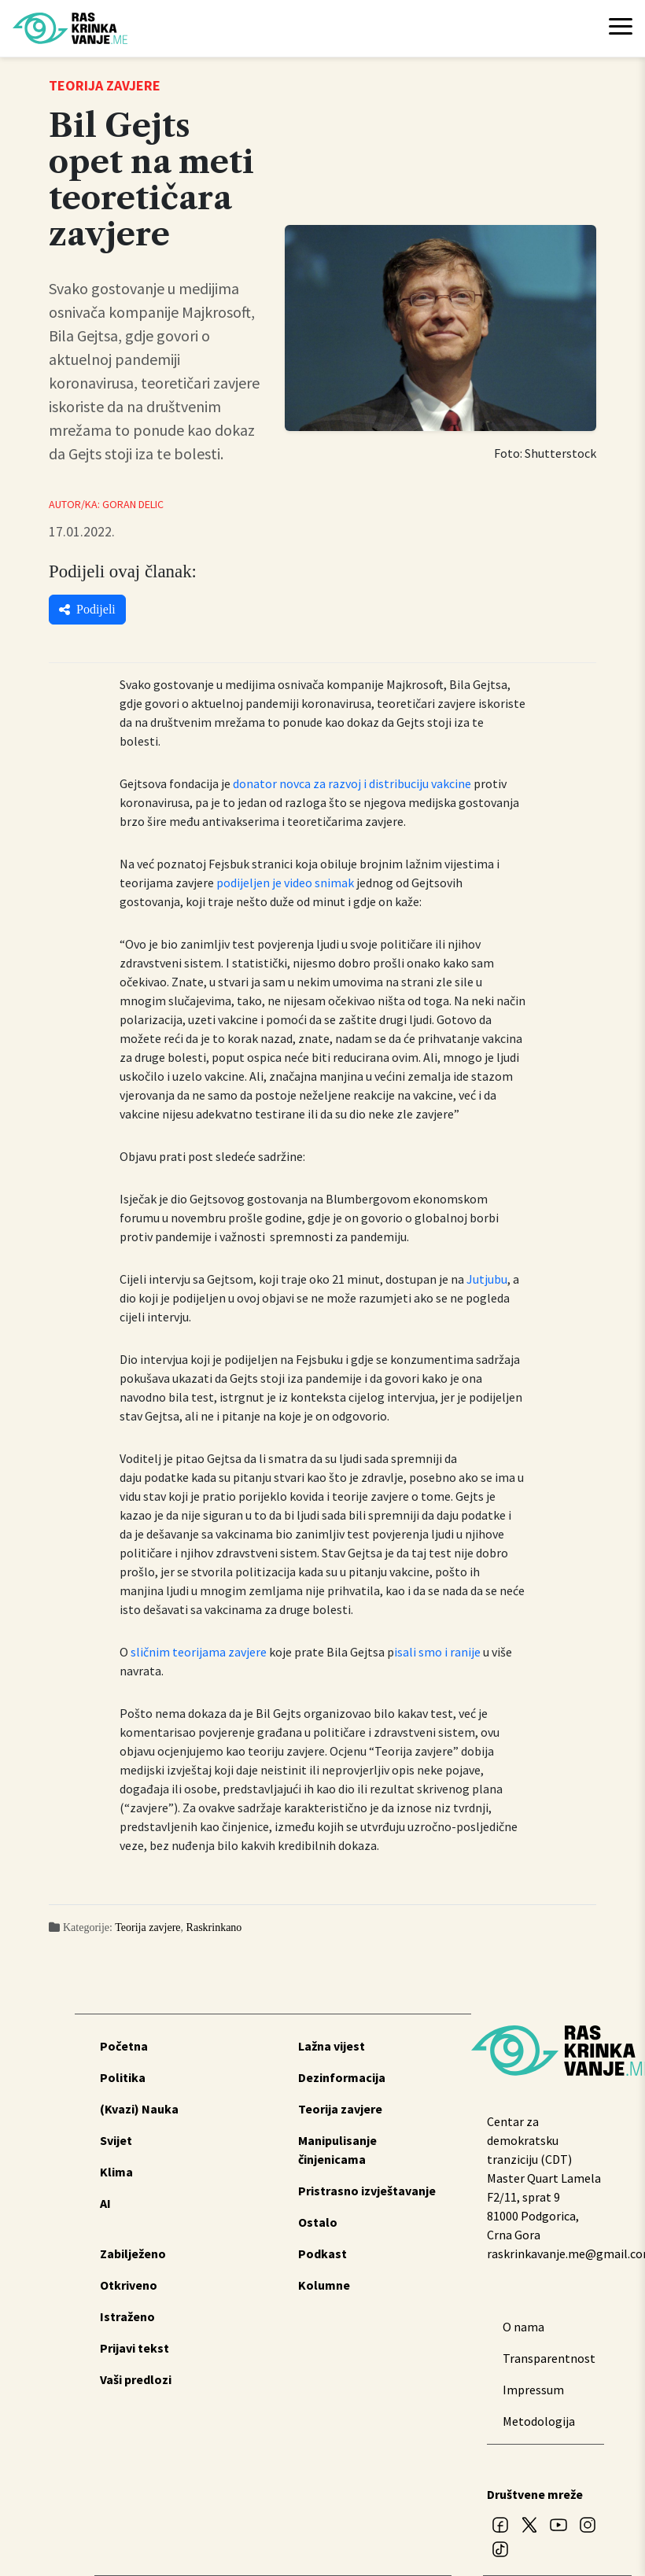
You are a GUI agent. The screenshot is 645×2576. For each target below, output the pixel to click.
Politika (123, 2077)
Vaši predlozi (135, 2379)
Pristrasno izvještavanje (367, 2190)
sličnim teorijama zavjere (199, 1652)
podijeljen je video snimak (285, 882)
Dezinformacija (341, 2077)
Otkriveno (128, 2285)
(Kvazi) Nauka (139, 2109)
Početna (124, 2046)
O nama (523, 2327)
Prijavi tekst (134, 2348)
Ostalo (317, 2222)
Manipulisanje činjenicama (337, 2149)
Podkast (322, 2253)
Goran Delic (133, 504)
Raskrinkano (214, 1927)
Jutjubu (486, 1279)
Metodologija (539, 2421)
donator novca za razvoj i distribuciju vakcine (352, 783)
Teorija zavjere (147, 1927)
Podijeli (87, 609)
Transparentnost (545, 2358)
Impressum (533, 2389)
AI (105, 2203)
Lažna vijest (331, 2046)
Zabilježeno (133, 2253)
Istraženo (127, 2316)
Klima (116, 2172)
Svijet (116, 2140)
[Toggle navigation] (620, 28)
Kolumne (324, 2285)
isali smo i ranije (437, 1652)
